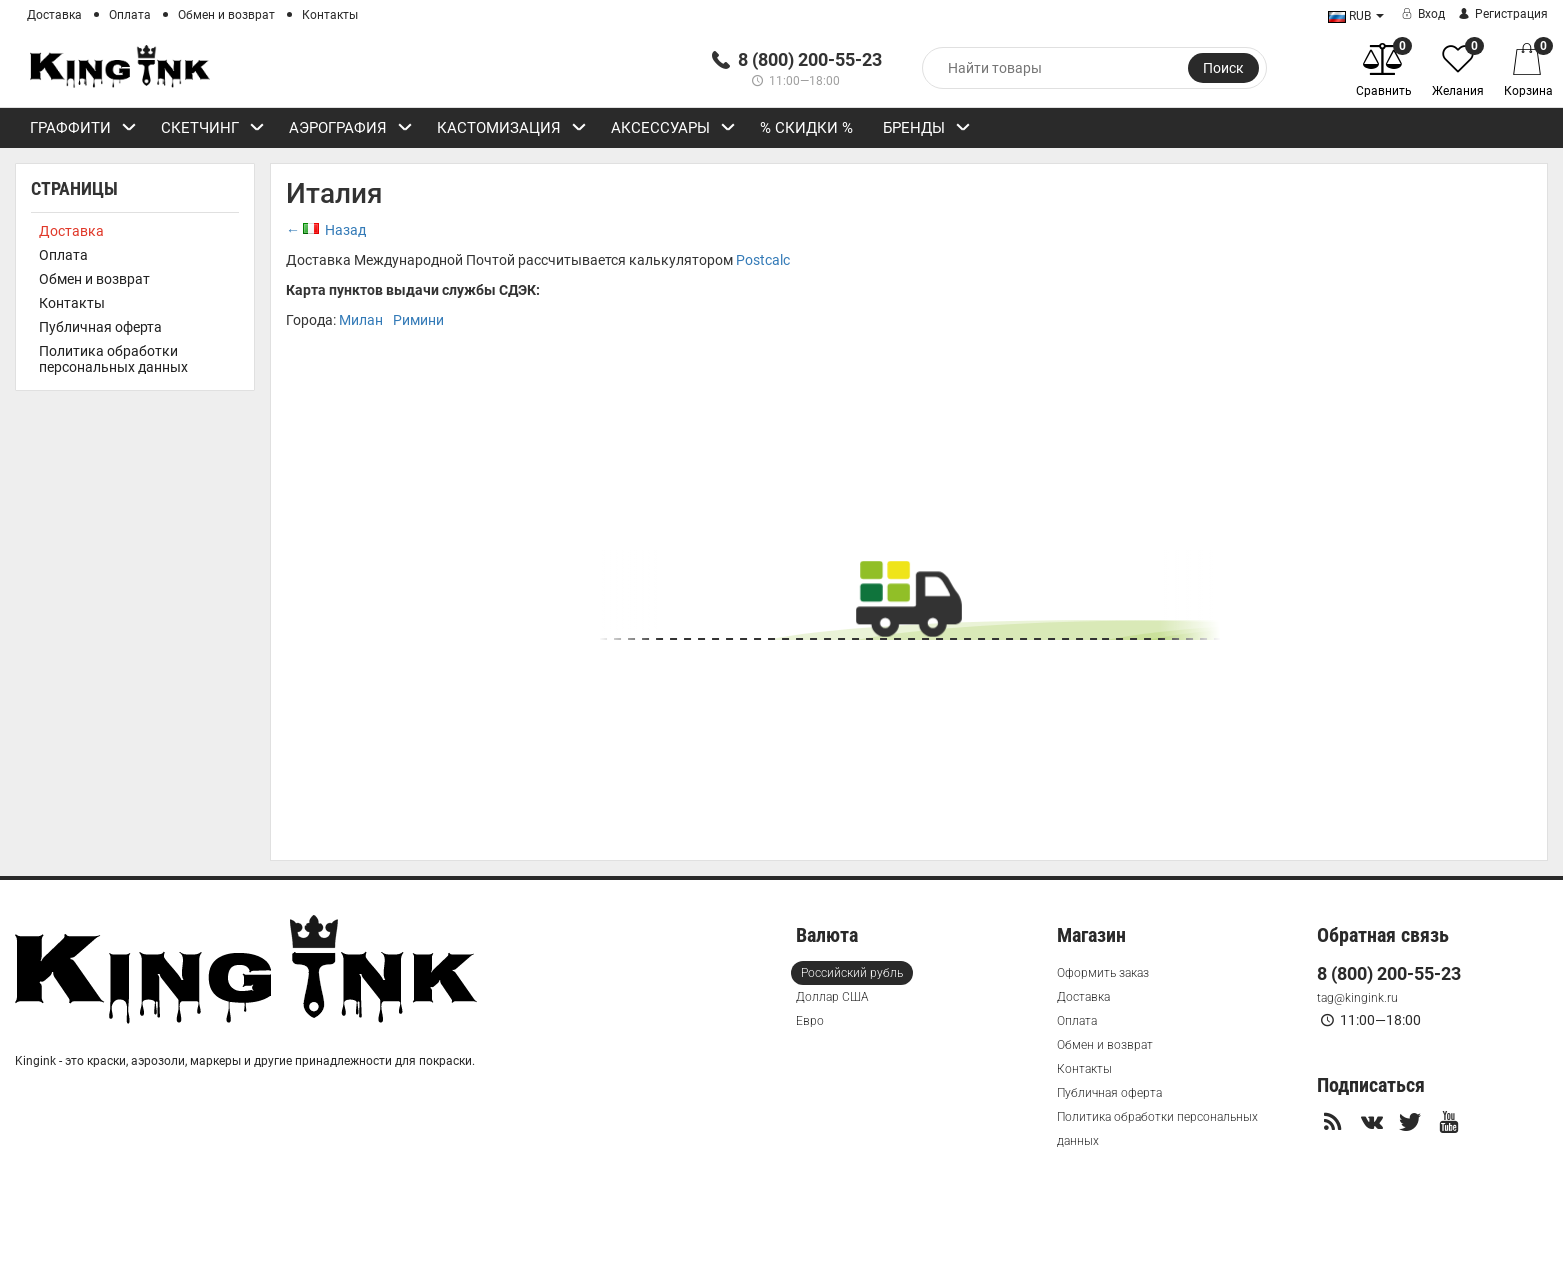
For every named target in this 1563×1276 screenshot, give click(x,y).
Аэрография (351, 131)
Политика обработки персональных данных (113, 359)
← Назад (326, 230)
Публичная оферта (100, 327)
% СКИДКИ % (806, 128)
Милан (361, 320)
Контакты (330, 15)
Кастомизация (512, 131)
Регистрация (1501, 14)
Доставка (54, 15)
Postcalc (763, 260)
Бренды (927, 131)
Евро (810, 1021)
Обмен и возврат (226, 15)
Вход (1421, 14)
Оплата (130, 15)
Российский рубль (852, 973)
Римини (418, 320)
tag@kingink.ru (1357, 998)
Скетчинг (213, 131)
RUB (1349, 16)
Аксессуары (673, 131)
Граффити (83, 131)
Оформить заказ (1103, 973)
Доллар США (832, 997)
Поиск (1223, 68)
